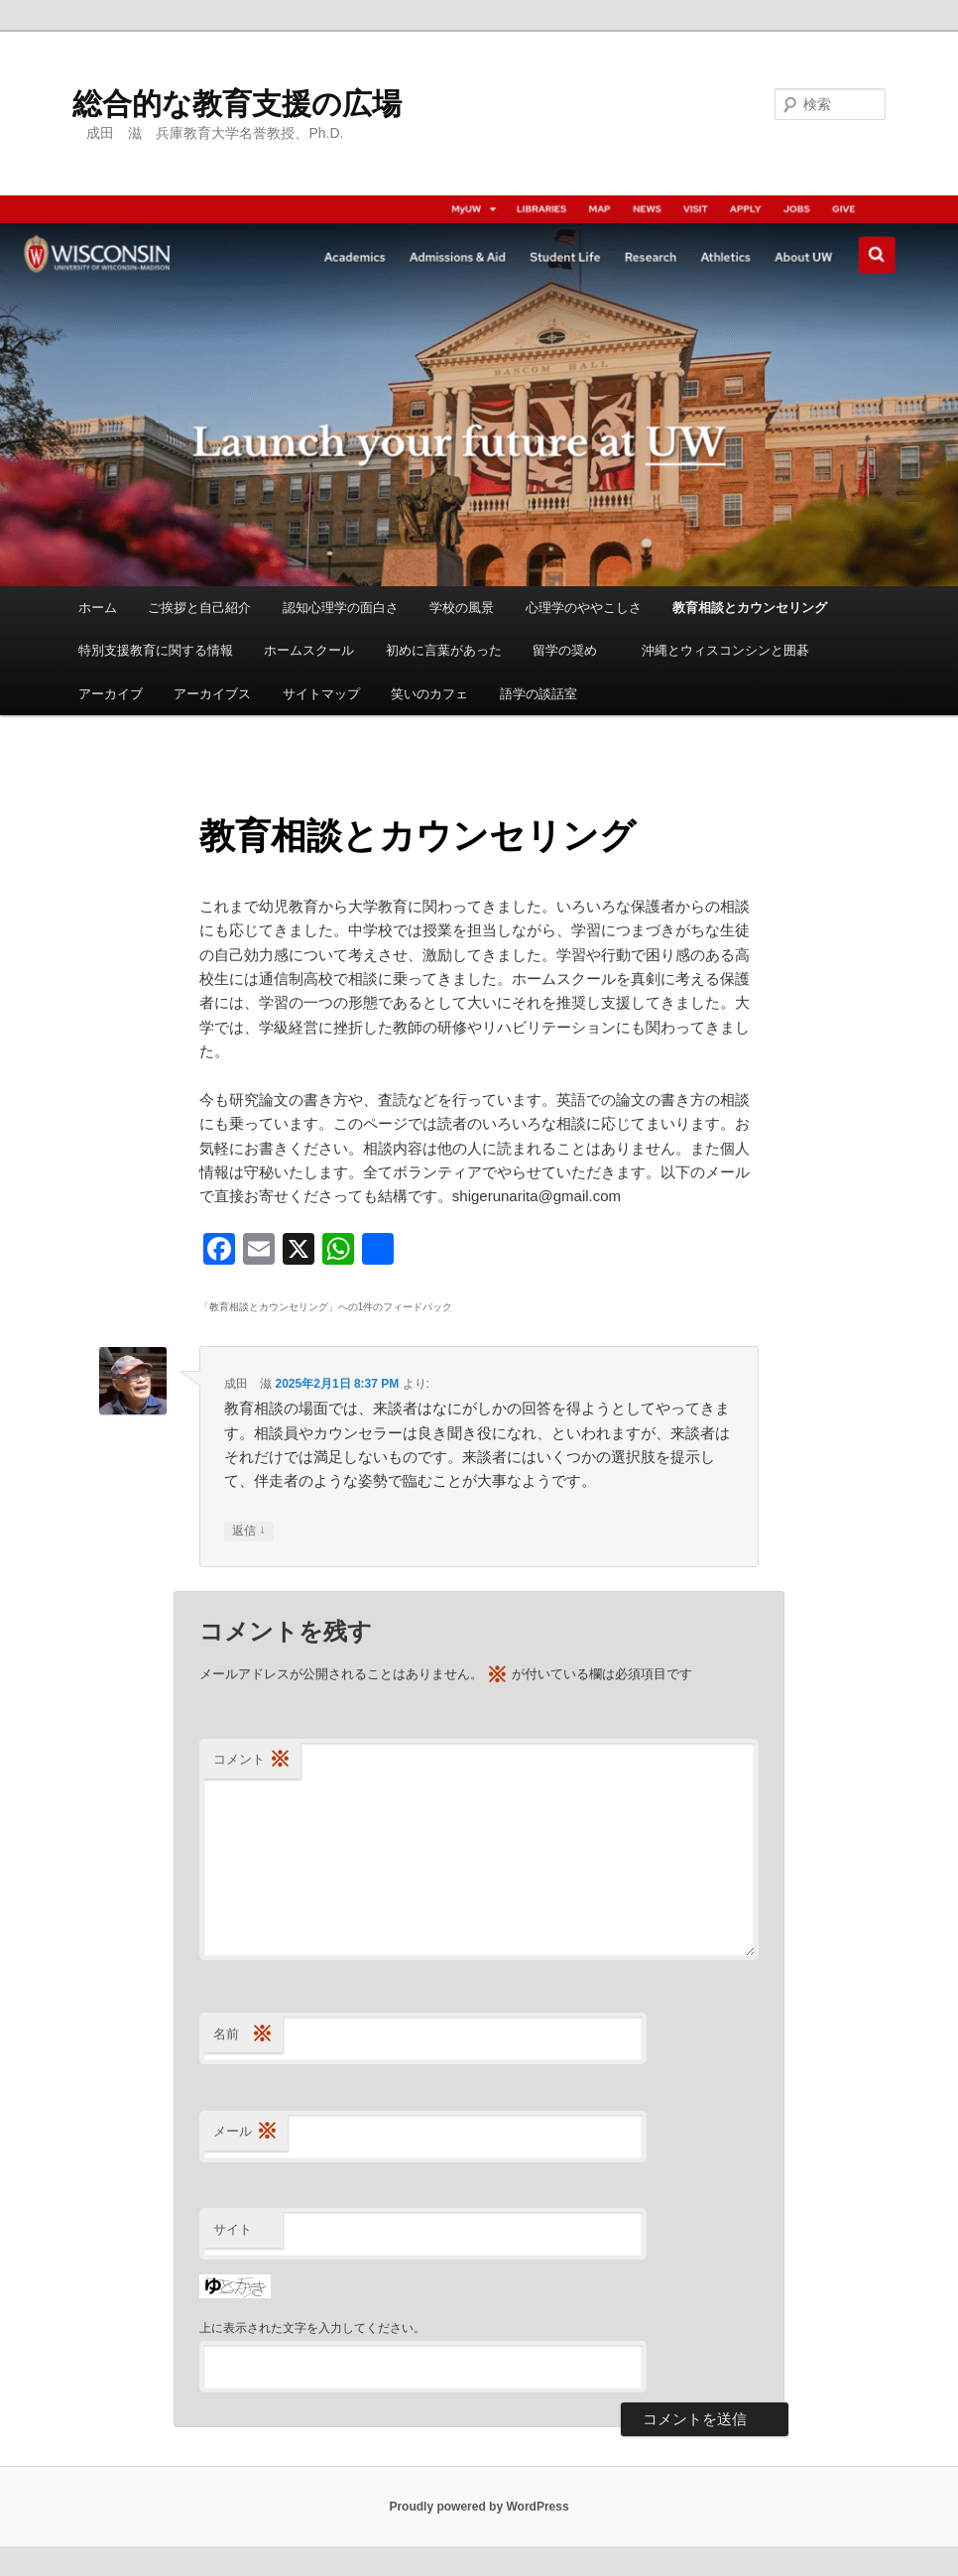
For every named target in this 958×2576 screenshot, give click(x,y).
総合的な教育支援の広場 (237, 103)
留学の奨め (571, 650)
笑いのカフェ (429, 693)
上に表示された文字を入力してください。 (312, 2328)
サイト (232, 2229)
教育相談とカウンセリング (749, 607)
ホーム (97, 607)
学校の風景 (461, 607)
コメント (252, 1760)
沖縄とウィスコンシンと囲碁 (725, 650)
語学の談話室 (538, 693)
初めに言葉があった (444, 650)
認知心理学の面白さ (341, 607)
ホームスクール (309, 650)
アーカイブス (212, 693)
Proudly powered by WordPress (478, 2507)
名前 (243, 2035)
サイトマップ (321, 693)
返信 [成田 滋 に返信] (248, 1531)
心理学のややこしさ (584, 607)
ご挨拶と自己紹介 (199, 607)
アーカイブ (110, 693)
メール (245, 2132)
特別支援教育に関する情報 (155, 650)
